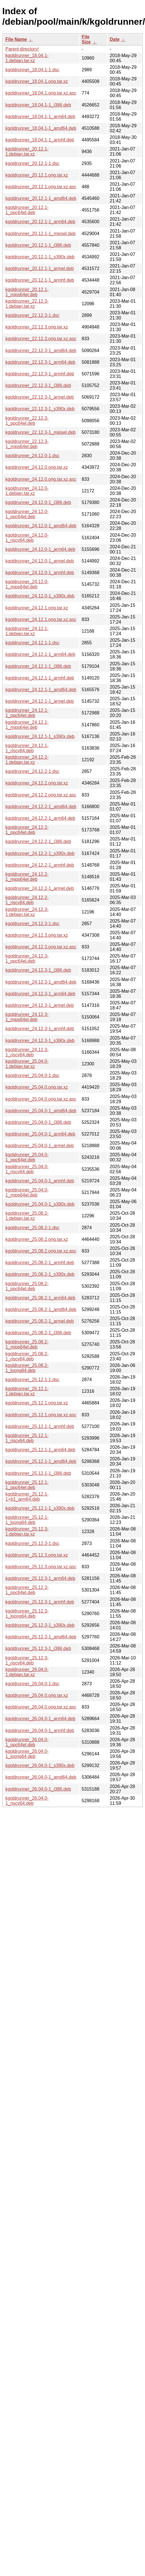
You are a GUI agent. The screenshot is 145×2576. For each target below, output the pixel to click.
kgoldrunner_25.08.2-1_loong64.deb (27, 1368)
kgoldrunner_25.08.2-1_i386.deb (38, 1332)
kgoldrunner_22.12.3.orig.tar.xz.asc (40, 338)
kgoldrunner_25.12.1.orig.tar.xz (36, 1402)
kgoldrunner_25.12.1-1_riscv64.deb (27, 1438)
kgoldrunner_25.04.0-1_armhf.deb (39, 1180)
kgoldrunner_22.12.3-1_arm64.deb (40, 362)
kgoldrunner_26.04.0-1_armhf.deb (39, 1730)
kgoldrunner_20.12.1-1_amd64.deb (40, 198)
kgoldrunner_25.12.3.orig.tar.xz (36, 1555)
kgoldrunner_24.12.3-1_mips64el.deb (27, 1017)
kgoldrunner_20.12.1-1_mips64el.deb (27, 292)
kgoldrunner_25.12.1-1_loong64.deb (27, 1520)
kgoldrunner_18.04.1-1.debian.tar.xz (27, 58)
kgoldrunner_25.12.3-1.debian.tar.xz (27, 1531)
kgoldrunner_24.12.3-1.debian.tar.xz (27, 912)
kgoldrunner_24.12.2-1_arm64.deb (40, 818)
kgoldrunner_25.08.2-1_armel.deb (39, 1321)
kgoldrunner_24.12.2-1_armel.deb (39, 888)
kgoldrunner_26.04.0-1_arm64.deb (40, 1718)
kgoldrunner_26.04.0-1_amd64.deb (40, 1777)
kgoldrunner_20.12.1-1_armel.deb (39, 268)
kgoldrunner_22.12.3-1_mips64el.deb (27, 444)
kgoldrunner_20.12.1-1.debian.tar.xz (27, 151)
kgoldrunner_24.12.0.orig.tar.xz (36, 467)
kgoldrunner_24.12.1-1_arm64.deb (40, 654)
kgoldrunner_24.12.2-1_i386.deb (38, 841)
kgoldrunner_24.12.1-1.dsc (32, 642)
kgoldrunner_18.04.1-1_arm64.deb (40, 116)
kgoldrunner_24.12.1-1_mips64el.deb (27, 725)
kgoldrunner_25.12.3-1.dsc (32, 1543)
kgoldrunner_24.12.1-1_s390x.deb (40, 736)
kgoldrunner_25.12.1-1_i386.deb (38, 1473)
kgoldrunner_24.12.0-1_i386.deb (38, 502)
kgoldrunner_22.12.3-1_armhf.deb (39, 373)
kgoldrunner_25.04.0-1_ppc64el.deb (27, 1157)
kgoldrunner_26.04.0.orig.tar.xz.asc (40, 1707)
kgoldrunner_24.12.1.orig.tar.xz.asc (40, 619)
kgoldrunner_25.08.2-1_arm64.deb (40, 1297)
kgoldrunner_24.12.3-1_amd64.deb (40, 982)
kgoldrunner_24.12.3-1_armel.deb (39, 1005)
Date (115, 39)
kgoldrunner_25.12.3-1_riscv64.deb (27, 1660)
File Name (16, 39)
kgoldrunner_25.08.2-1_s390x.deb (40, 1274)
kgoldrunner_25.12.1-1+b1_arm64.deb (27, 1497)
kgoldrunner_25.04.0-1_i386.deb (38, 1122)
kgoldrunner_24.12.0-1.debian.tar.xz (27, 491)
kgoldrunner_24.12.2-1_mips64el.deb (27, 877)
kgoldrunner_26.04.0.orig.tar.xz (36, 1695)
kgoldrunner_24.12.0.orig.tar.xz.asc (40, 479)
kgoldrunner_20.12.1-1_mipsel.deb (40, 233)
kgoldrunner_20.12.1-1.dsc (32, 163)
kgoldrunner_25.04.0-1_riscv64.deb (27, 1169)
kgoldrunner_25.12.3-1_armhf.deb (39, 1601)
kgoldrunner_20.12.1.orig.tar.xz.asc (40, 186)
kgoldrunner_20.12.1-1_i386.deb (38, 245)
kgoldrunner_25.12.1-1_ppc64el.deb (27, 1485)
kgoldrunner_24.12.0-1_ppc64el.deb (27, 514)
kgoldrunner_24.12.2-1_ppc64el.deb (27, 830)
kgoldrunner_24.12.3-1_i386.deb (38, 970)
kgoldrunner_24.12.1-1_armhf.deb (39, 678)
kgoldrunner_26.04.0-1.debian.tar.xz (27, 1672)
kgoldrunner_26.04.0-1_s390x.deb (40, 1765)
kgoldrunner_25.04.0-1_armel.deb (39, 1145)
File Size (86, 39)
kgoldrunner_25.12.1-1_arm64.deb (40, 1449)
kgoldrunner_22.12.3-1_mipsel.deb (40, 432)
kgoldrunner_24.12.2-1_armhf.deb (39, 865)
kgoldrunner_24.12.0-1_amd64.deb (40, 525)
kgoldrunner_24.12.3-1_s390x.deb (40, 1040)
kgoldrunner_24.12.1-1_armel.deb (39, 701)
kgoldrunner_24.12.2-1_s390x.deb (40, 853)
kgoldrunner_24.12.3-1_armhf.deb (39, 1028)
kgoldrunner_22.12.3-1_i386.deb (38, 385)
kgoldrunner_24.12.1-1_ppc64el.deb (27, 713)
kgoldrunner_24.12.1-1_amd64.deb (40, 689)
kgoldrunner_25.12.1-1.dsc (32, 1379)
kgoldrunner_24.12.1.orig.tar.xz (36, 607)
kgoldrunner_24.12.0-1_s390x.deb (40, 595)
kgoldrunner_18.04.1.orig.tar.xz (36, 81)
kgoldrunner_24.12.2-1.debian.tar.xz (27, 760)
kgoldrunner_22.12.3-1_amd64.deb (40, 350)
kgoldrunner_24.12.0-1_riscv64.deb (27, 538)
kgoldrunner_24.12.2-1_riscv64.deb (27, 900)
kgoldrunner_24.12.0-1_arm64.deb (40, 549)
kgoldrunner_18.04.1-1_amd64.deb (40, 128)
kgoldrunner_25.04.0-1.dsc (32, 1075)
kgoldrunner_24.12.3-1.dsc (32, 923)
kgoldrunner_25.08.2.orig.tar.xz (36, 1239)
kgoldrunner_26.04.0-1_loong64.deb (27, 1754)
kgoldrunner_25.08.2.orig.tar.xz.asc (40, 1251)
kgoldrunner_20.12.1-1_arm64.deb (40, 221)
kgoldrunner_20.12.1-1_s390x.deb (40, 256)
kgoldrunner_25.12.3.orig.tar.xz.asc (40, 1566)
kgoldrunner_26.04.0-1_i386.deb (38, 1789)
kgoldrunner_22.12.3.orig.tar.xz (36, 327)
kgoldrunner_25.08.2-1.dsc (32, 1227)
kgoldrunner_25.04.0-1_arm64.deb (40, 1134)
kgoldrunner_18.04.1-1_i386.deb (38, 105)
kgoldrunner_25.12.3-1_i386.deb (38, 1648)
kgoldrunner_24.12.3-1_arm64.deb (40, 993)
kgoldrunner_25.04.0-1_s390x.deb (40, 1204)
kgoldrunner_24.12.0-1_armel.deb (39, 561)
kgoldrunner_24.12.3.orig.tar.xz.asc (40, 946)
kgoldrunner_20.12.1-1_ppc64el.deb (27, 210)
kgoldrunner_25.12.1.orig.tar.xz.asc (40, 1414)
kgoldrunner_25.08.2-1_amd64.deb (40, 1309)
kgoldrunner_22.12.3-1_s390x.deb (40, 408)
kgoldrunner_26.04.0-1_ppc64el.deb (27, 1742)
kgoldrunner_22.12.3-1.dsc (32, 315)
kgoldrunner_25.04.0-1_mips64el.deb (27, 1192)
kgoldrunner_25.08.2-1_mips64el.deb (27, 1344)
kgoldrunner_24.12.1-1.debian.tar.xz (27, 631)
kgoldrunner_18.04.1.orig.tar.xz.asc (40, 93)
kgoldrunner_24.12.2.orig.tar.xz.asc (40, 795)
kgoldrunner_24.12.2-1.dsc (32, 771)
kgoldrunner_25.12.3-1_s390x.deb (40, 1625)
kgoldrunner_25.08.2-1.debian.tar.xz (27, 1216)
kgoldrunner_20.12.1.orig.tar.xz (36, 175)
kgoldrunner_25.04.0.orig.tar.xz (36, 1087)
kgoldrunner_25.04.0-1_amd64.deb (40, 1110)
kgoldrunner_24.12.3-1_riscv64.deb (27, 1052)
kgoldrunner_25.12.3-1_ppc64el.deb (27, 1590)
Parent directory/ (22, 49)
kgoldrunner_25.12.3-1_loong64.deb (27, 1614)
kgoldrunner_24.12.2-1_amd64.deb (40, 806)
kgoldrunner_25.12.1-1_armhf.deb (39, 1426)
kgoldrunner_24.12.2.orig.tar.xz (36, 783)
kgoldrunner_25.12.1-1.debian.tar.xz (27, 1391)
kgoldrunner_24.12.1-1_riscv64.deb (27, 748)
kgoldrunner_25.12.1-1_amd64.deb (40, 1461)
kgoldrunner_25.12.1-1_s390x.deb (40, 1508)
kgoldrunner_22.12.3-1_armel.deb (39, 397)
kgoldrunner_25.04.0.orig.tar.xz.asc (40, 1099)
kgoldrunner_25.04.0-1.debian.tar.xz (27, 1064)
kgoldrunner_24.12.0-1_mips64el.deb (27, 584)
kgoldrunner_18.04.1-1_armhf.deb (39, 139)
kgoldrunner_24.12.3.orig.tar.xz (36, 935)
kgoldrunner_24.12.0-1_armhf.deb (39, 572)
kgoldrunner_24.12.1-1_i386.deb (38, 666)
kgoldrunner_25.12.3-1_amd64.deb (40, 1636)
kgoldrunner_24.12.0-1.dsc (32, 455)
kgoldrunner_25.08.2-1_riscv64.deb (27, 1356)
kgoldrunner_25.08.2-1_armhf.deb (39, 1262)
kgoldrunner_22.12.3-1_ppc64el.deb (27, 421)
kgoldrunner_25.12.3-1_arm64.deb (40, 1578)
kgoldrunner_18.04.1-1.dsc (32, 69)
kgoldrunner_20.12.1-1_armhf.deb (39, 280)
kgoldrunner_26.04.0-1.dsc (32, 1683)
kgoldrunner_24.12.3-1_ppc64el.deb (27, 958)
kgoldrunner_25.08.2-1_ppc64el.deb (27, 1286)
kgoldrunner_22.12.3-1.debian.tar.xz (27, 304)
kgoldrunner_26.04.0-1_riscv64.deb (27, 1801)
